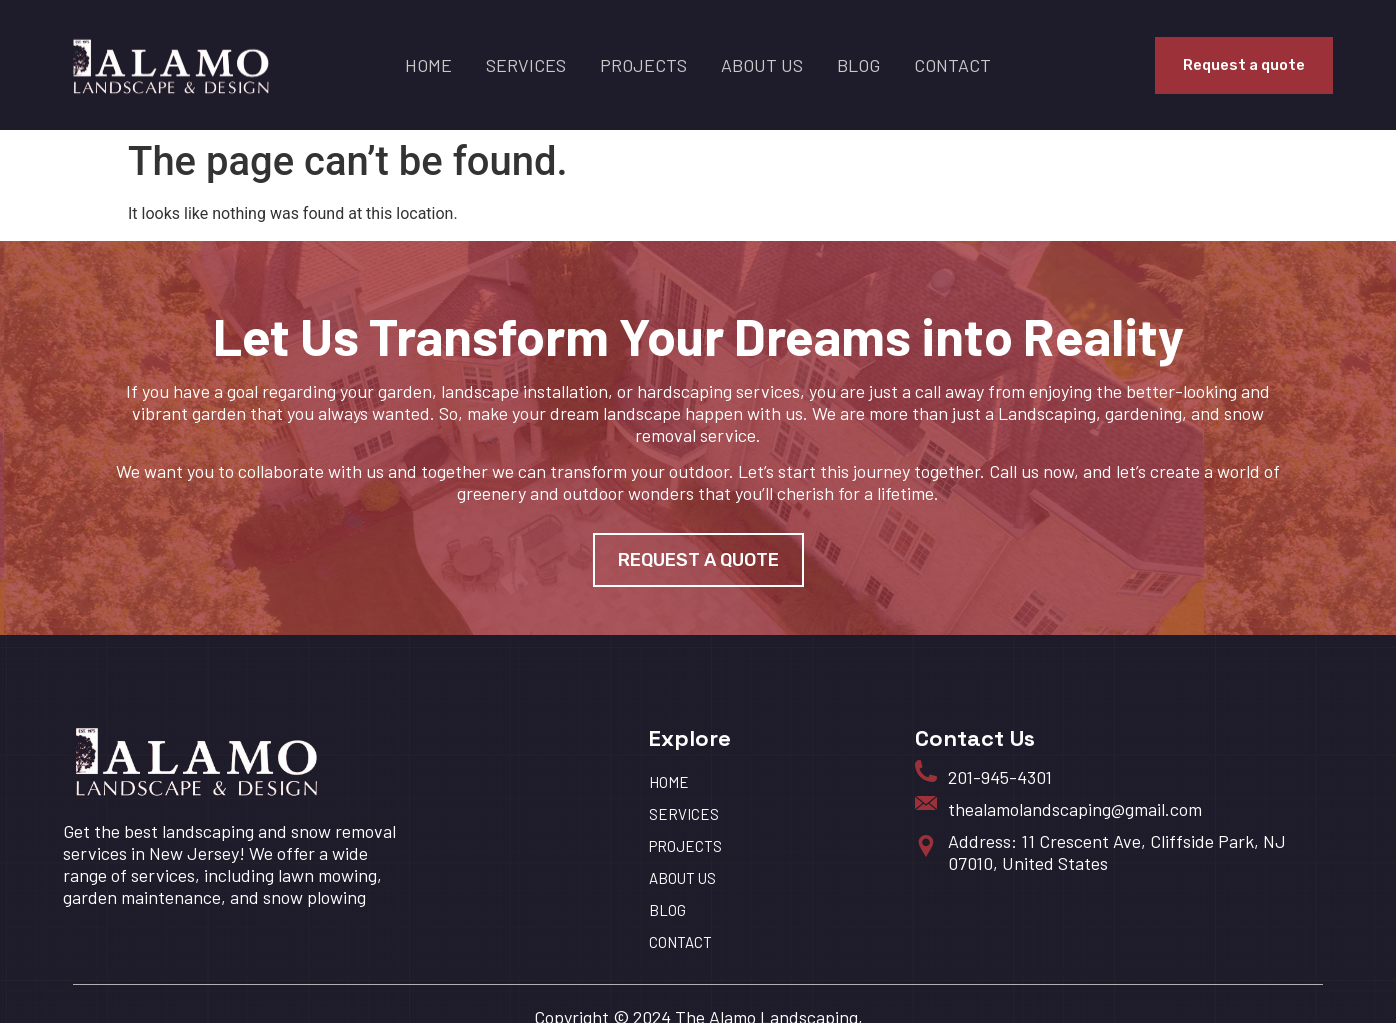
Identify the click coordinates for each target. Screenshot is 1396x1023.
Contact (952, 65)
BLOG (858, 65)
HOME (428, 65)
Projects (643, 65)
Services (526, 65)
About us (762, 65)
